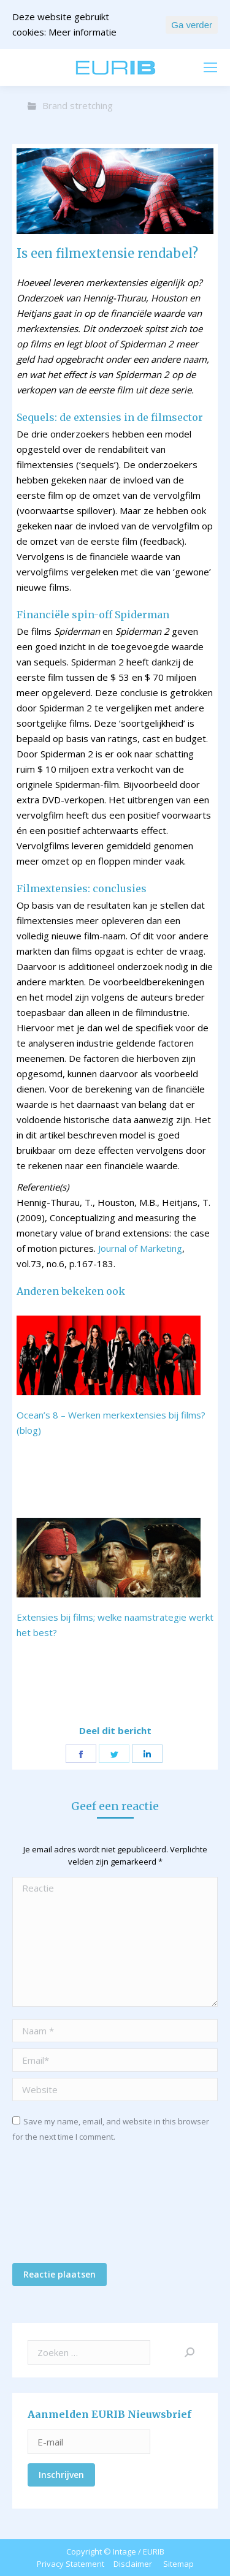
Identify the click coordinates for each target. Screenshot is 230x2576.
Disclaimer (132, 2563)
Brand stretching (77, 105)
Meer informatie (82, 32)
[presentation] (62, 2206)
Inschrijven (61, 2474)
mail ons (43, 67)
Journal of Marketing (140, 1248)
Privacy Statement (70, 2563)
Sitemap (178, 2563)
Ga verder (191, 25)
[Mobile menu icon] (210, 67)
